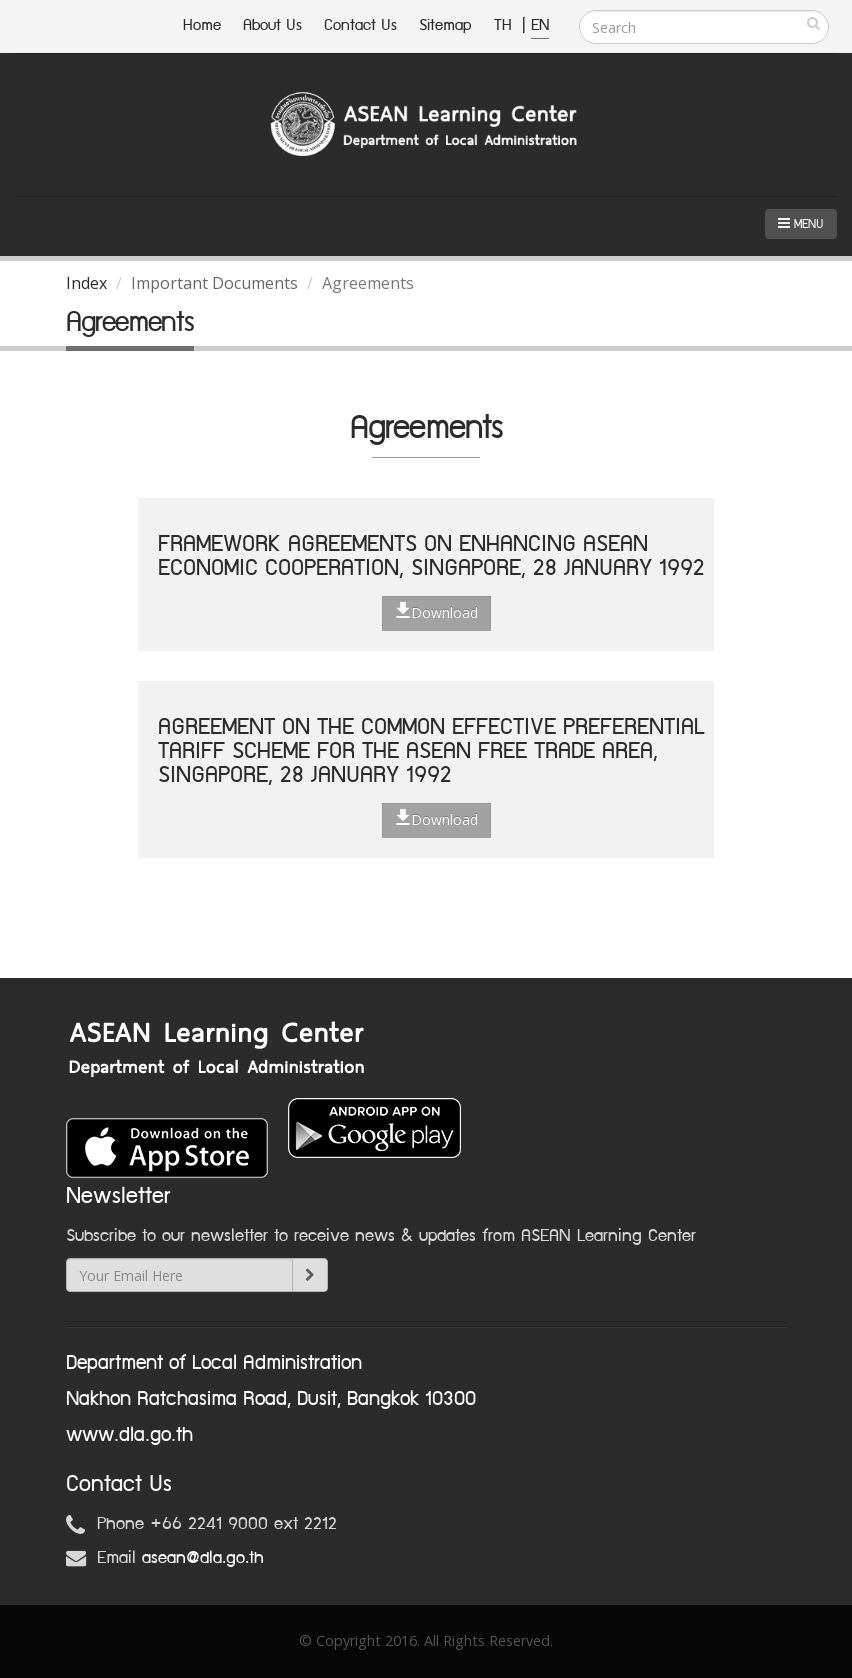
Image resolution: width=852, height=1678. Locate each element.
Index (86, 283)
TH (505, 25)
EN (540, 25)
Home (202, 25)
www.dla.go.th (129, 1435)
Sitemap (445, 25)
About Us (272, 25)
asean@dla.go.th (203, 1558)
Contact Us (360, 25)
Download (436, 612)
